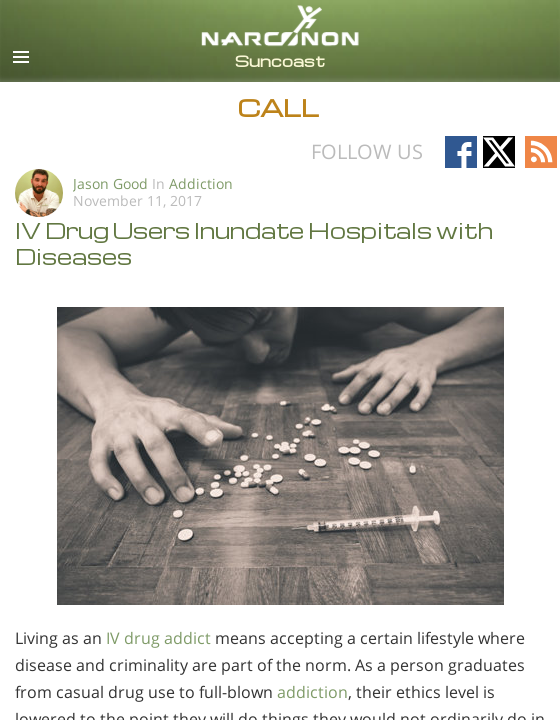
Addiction (201, 183)
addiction (312, 692)
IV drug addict (158, 638)
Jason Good (110, 183)
